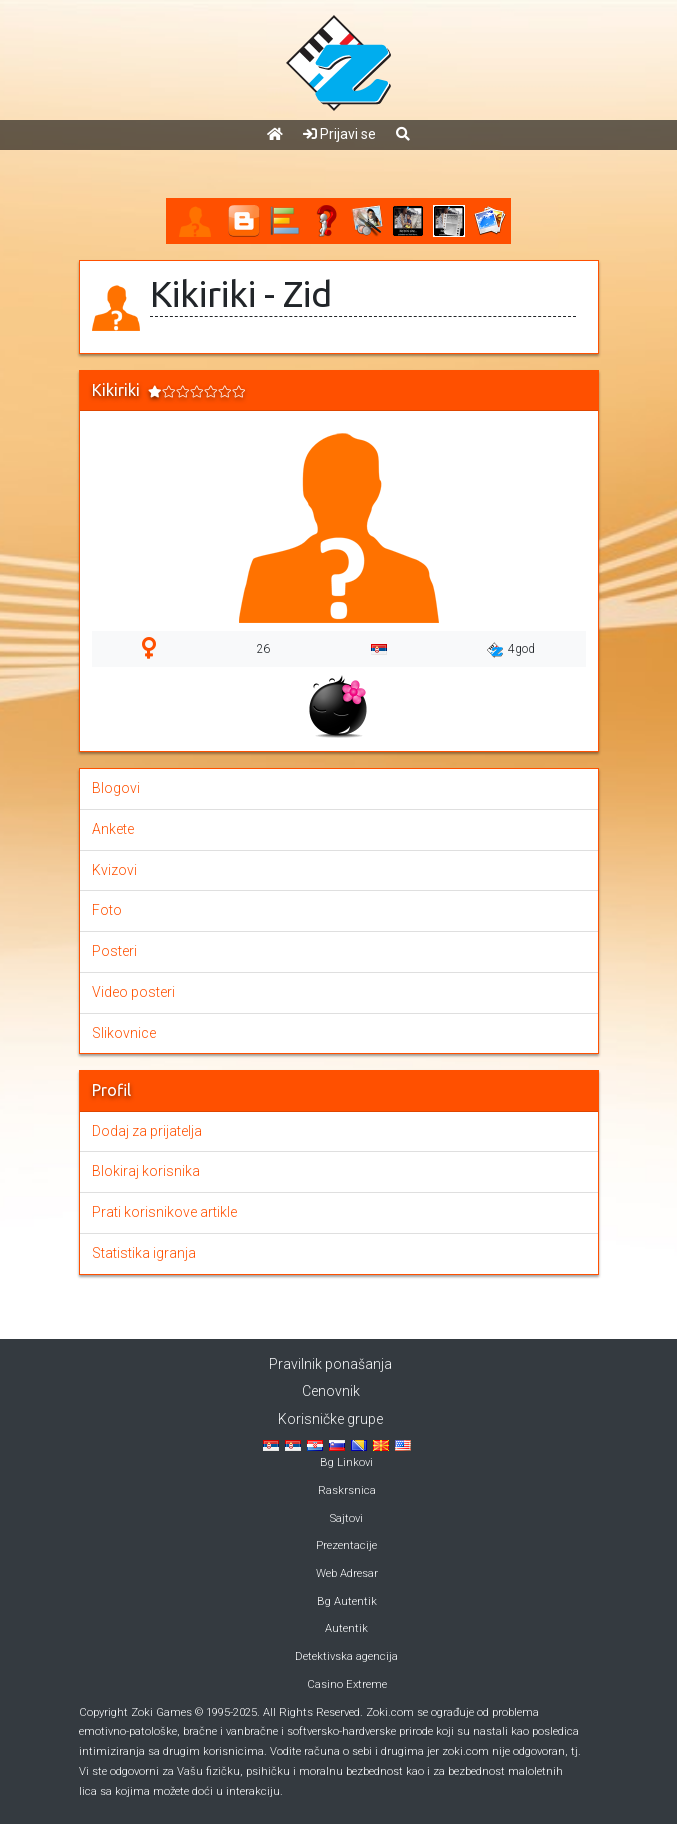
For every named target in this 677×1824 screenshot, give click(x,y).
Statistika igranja (144, 1253)
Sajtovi (346, 1518)
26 (263, 649)
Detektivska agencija (346, 1656)
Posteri (114, 951)
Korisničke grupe (330, 1419)
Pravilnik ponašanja (330, 1364)
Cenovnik (331, 1391)
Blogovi (116, 788)
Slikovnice (124, 1033)
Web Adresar (347, 1573)
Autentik (346, 1628)
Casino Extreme (347, 1684)
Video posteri (133, 992)
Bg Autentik (347, 1601)
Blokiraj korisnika (146, 1171)
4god (511, 650)
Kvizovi (114, 870)
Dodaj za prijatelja (147, 1131)
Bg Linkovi (346, 1462)
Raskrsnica (347, 1490)
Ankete (113, 829)
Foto (107, 910)
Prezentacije (346, 1545)
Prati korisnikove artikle (164, 1212)
